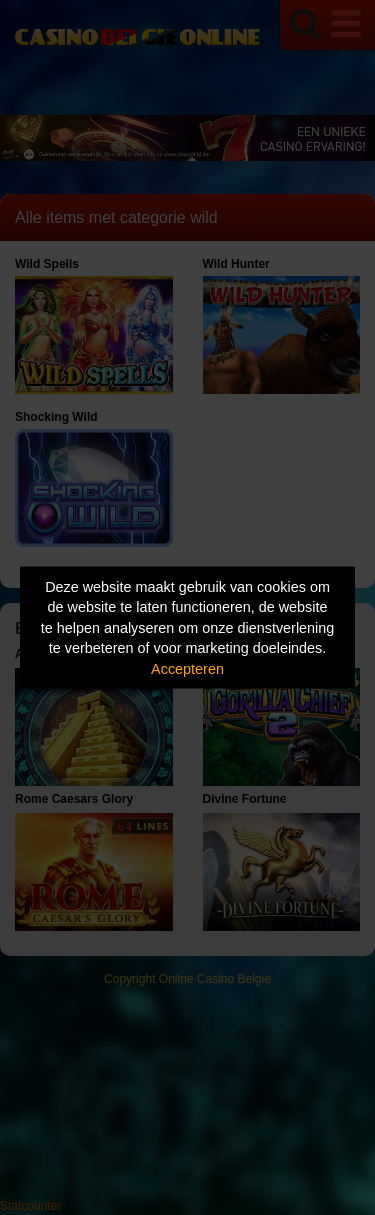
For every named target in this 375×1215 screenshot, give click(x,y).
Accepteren (187, 668)
